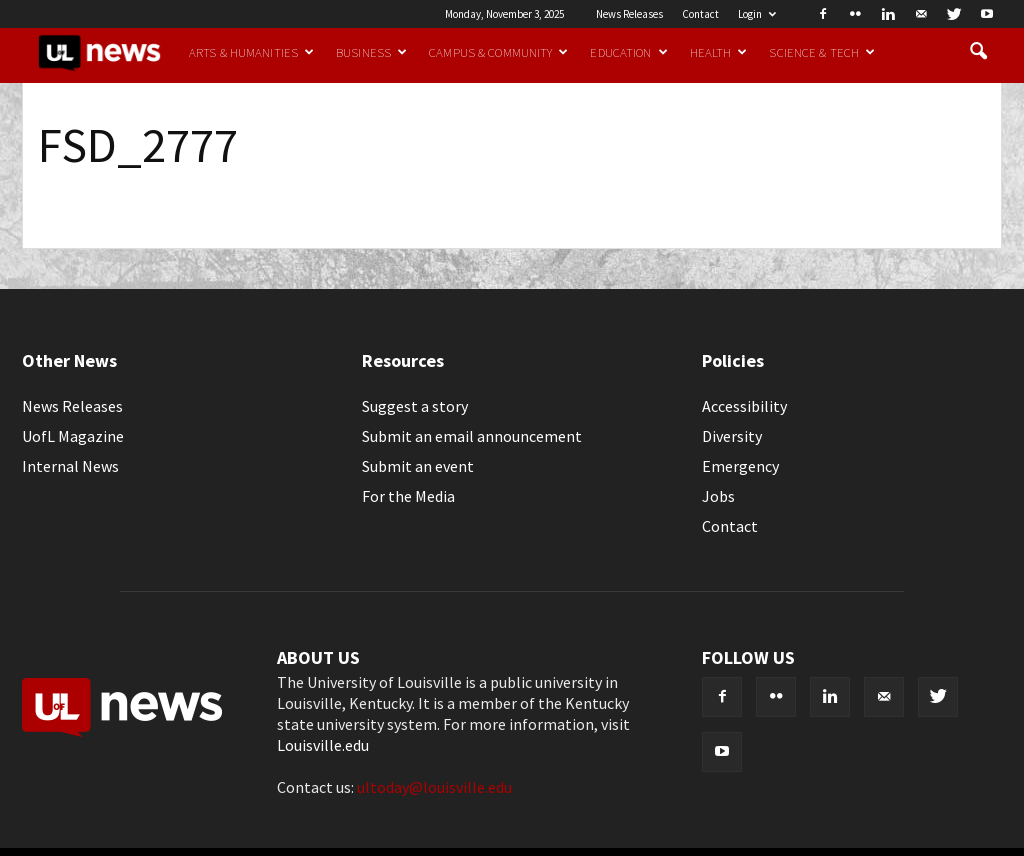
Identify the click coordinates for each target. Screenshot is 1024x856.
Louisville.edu (323, 745)
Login (757, 14)
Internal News (70, 466)
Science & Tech (822, 52)
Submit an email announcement (472, 436)
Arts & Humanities (251, 52)
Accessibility (744, 406)
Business (371, 52)
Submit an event (418, 466)
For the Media (408, 496)
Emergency (740, 466)
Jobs (718, 496)
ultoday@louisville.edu (434, 787)
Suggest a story (415, 406)
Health (719, 52)
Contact (700, 14)
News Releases (629, 14)
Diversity (732, 436)
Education (628, 52)
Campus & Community (498, 52)
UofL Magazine (73, 436)
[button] (978, 52)
